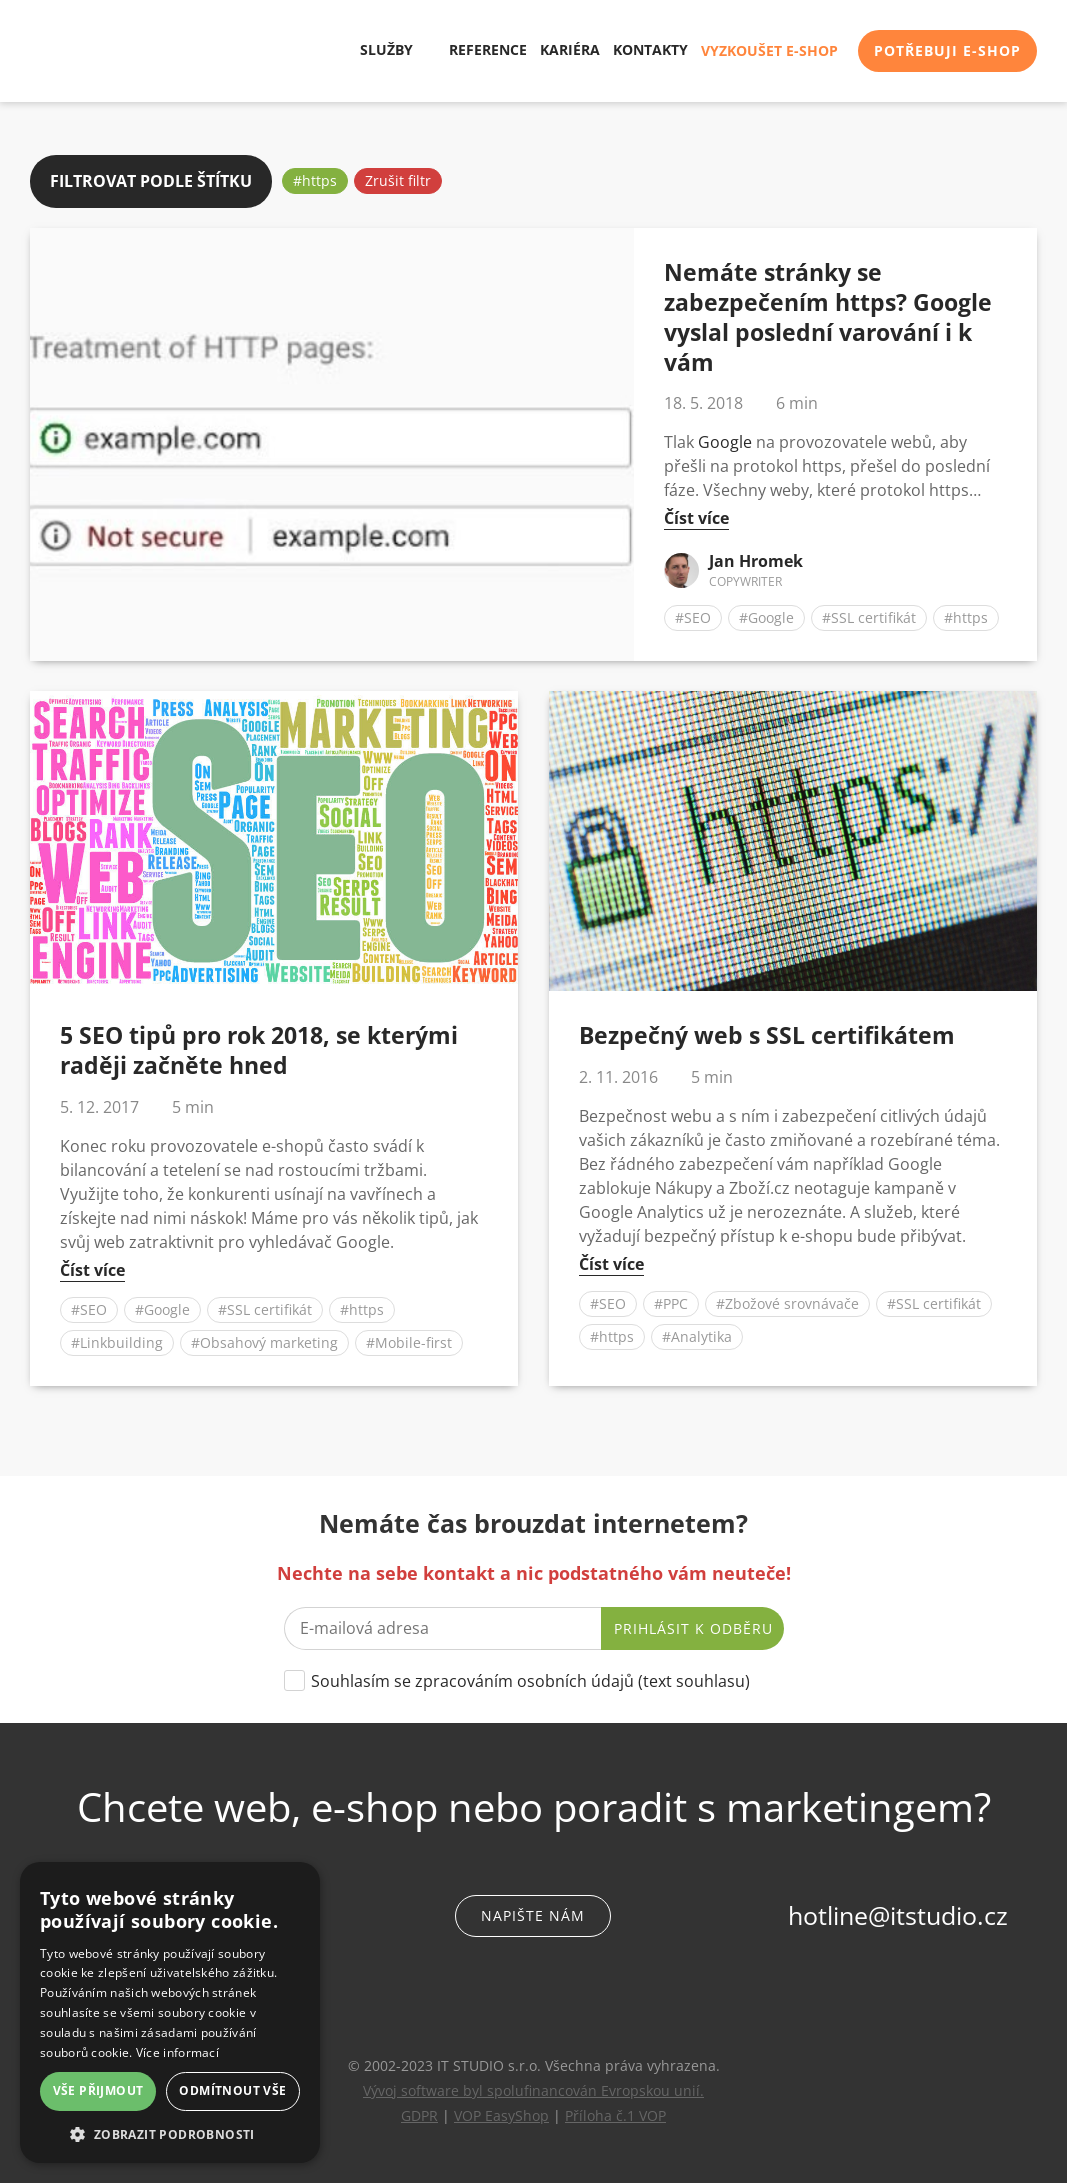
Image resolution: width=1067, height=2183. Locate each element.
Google (725, 439)
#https (315, 177)
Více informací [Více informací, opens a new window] (177, 2052)
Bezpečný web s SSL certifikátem (767, 1032)
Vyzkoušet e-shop (769, 50)
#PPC (671, 1300)
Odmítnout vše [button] (232, 2090)
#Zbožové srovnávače (787, 1300)
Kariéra (570, 50)
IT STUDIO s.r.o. (85, 51)
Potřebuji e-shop (947, 50)
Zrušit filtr (398, 177)
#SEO (693, 614)
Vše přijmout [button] (98, 2090)
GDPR (419, 2112)
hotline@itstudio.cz (898, 1912)
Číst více (696, 515)
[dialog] (170, 2012)
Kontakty (650, 50)
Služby (379, 50)
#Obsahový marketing (264, 1339)
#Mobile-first (409, 1339)
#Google (766, 614)
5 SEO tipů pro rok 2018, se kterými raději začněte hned (259, 1047)
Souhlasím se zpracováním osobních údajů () (530, 1678)
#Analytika (697, 1333)
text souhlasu (694, 1678)
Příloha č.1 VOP (615, 2112)
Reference (488, 50)
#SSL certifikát (869, 614)
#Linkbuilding (117, 1339)
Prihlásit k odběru (693, 1625)
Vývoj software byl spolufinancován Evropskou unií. (533, 2087)
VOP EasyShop (501, 2112)
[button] (170, 2133)
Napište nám (533, 1912)
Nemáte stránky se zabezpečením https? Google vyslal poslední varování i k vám (828, 314)
